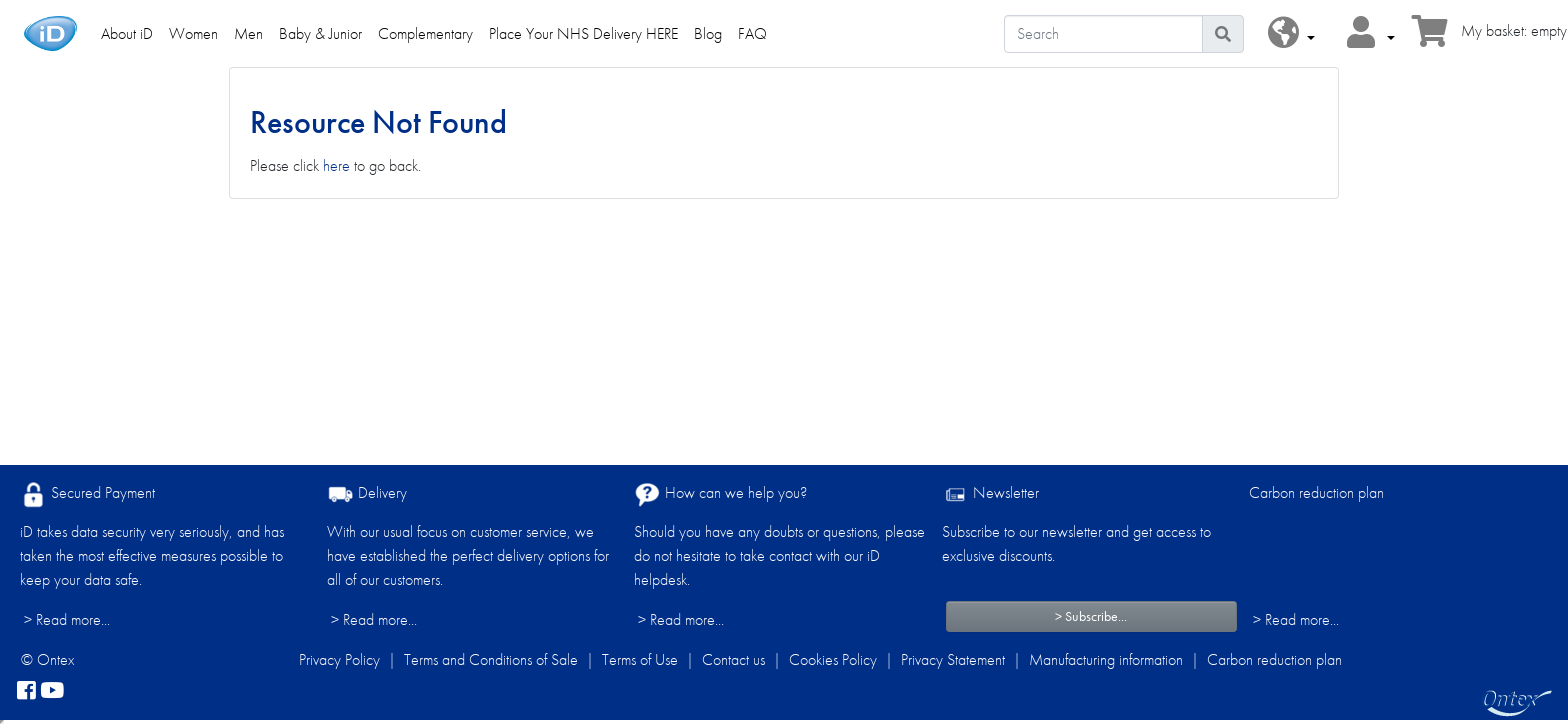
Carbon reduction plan (1316, 492)
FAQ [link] (752, 33)
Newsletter (990, 494)
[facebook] (26, 692)
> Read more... (67, 619)
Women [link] (193, 33)
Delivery (367, 494)
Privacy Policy (339, 659)
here (336, 165)
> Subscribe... (1091, 616)
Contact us (733, 659)
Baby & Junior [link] (320, 33)
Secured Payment (87, 494)
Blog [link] (708, 33)
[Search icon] (1223, 34)
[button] (1291, 33)
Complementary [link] (425, 33)
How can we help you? (720, 494)
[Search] (1103, 34)
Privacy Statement (953, 659)
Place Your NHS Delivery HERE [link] (583, 33)
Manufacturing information (1106, 659)
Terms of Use (640, 659)
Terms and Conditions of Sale (491, 659)
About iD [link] (127, 33)
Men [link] (248, 33)
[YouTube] (52, 692)
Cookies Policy (833, 659)
